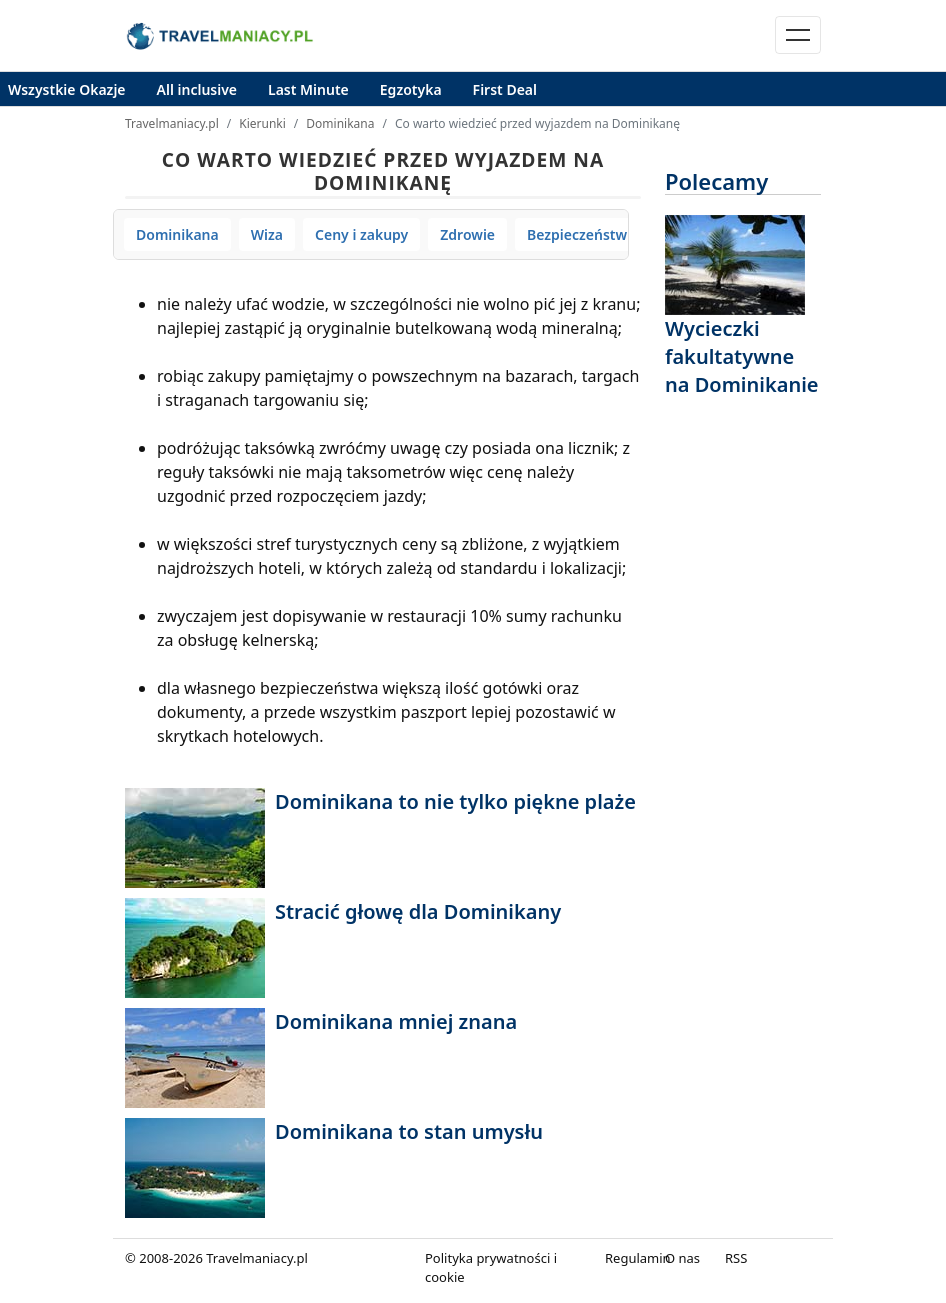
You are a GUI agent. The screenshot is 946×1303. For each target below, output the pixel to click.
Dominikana (340, 123)
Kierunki (262, 123)
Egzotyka (411, 89)
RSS (736, 1258)
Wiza (267, 234)
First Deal (505, 89)
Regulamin (638, 1258)
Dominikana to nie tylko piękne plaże (455, 801)
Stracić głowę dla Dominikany (418, 911)
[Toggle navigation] (798, 35)
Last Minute (308, 89)
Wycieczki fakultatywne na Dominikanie (742, 356)
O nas (682, 1258)
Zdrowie (467, 234)
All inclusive (197, 89)
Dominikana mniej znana (396, 1021)
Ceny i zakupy (361, 234)
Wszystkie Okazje (67, 89)
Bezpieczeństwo (581, 234)
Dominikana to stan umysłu (409, 1131)
